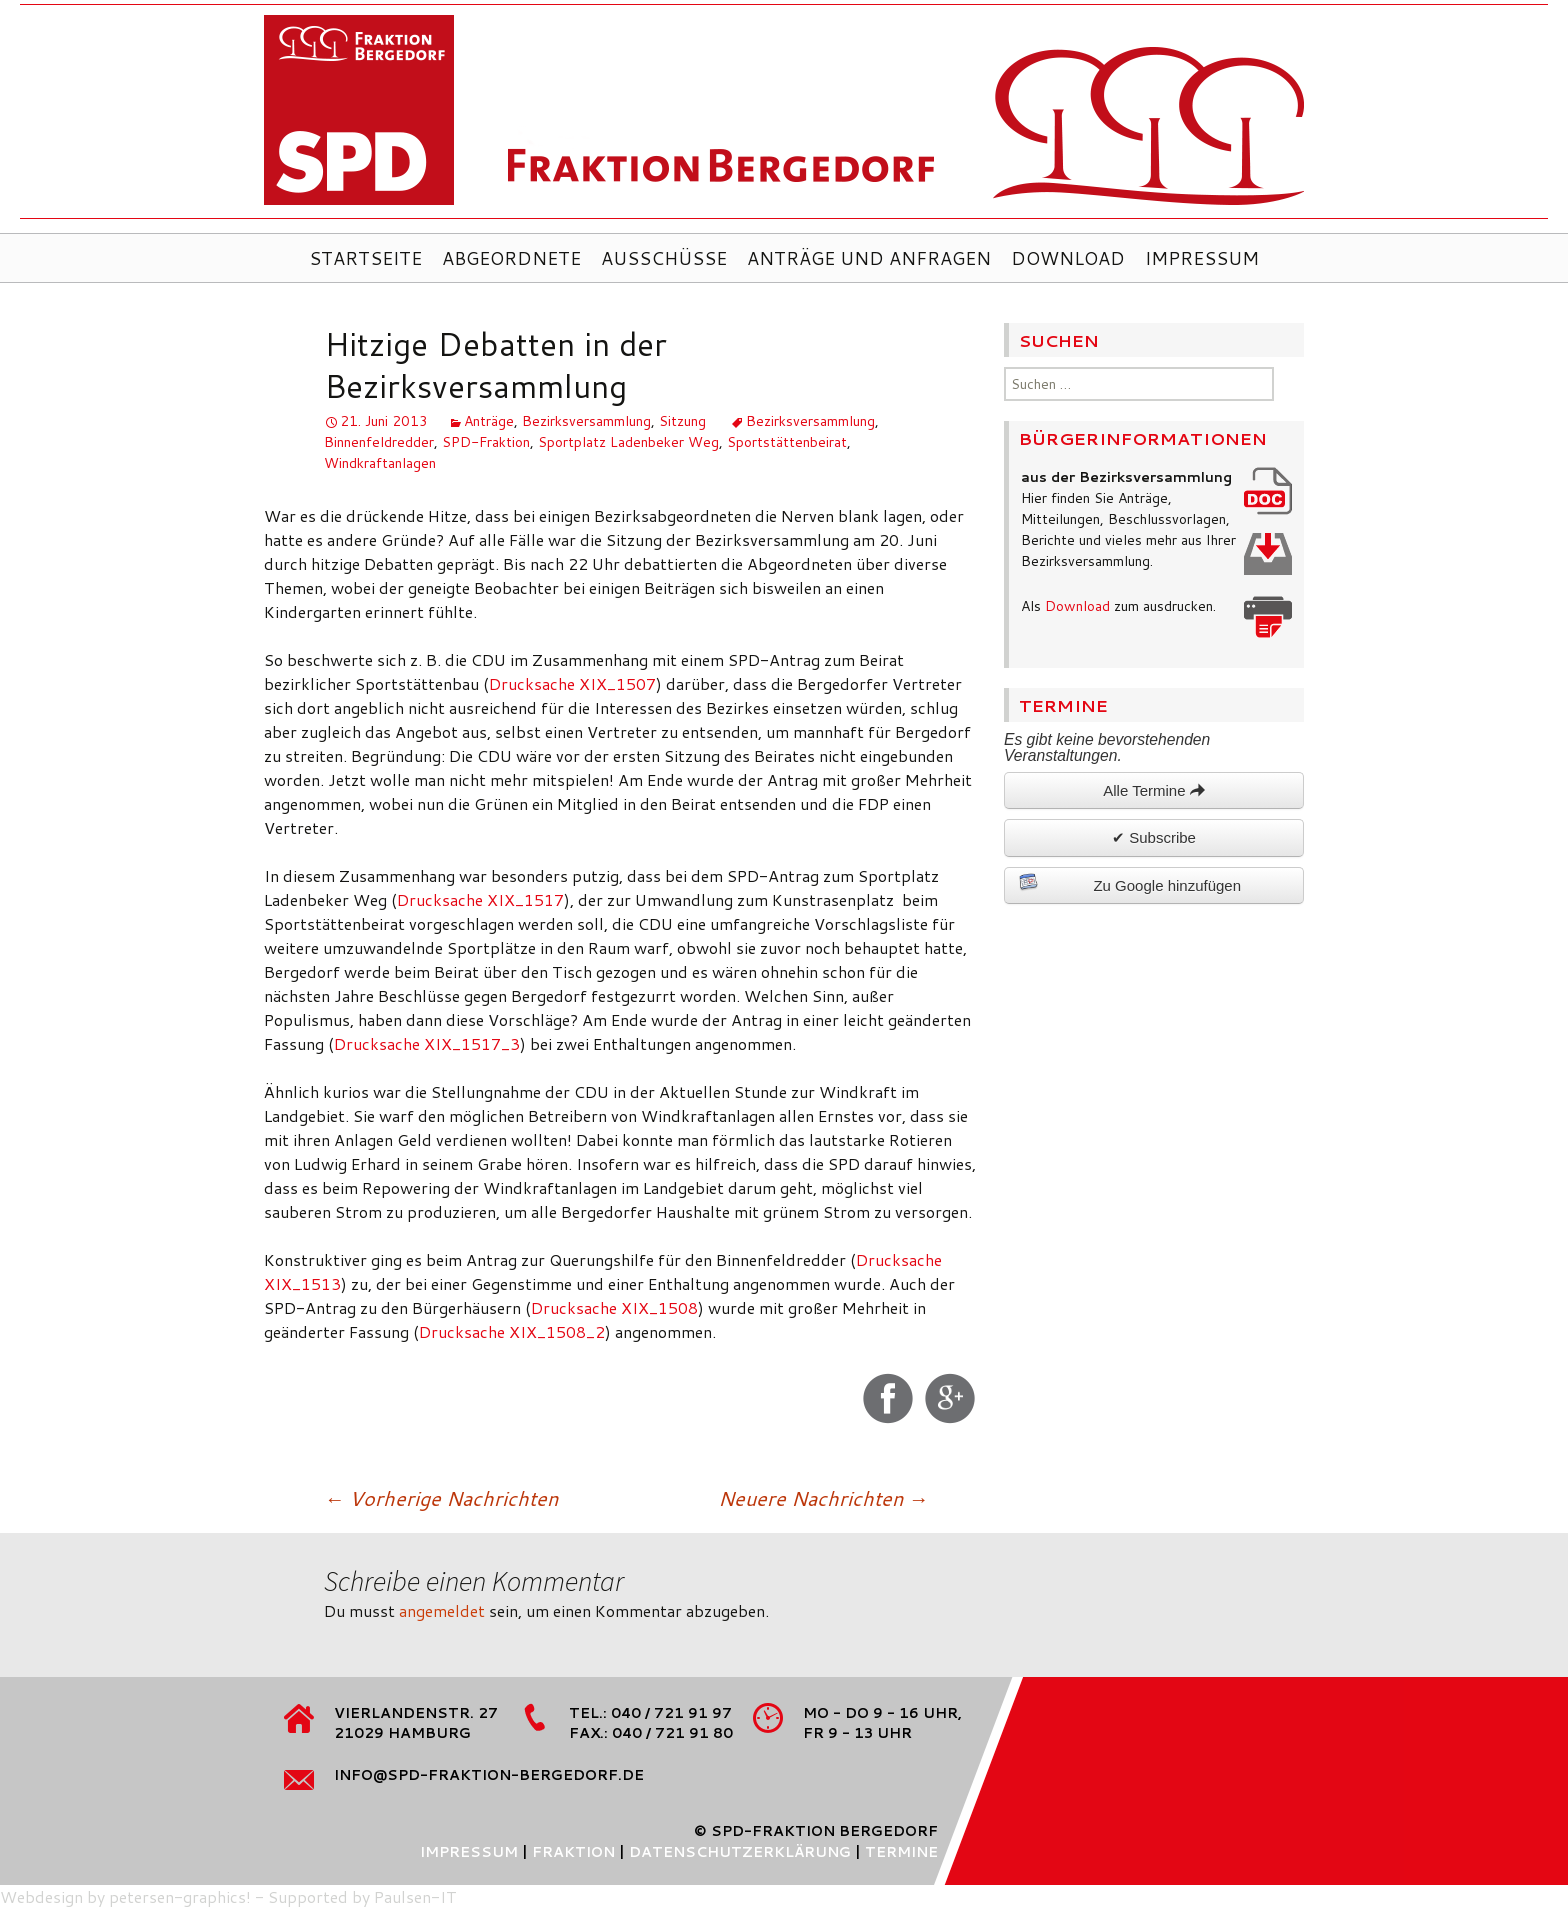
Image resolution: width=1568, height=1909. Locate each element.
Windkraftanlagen (380, 463)
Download (1068, 258)
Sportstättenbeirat (787, 442)
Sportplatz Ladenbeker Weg (628, 442)
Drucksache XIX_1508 (614, 1307)
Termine (901, 1852)
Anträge (489, 421)
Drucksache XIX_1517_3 (427, 1043)
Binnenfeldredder (379, 442)
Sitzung (682, 421)
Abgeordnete (511, 258)
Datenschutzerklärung (740, 1852)
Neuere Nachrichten (823, 1498)
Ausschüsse (664, 258)
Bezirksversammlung (586, 421)
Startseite (365, 258)
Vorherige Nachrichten (441, 1498)
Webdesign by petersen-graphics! (125, 1896)
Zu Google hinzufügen (1130, 883)
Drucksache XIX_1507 (572, 683)
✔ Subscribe (1154, 837)
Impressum (1202, 258)
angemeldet (442, 1610)
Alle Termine (1153, 790)
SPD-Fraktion (486, 442)
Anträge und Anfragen (869, 258)
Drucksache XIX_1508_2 (512, 1331)
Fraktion (573, 1852)
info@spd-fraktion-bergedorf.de (489, 1775)
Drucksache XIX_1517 (480, 899)
